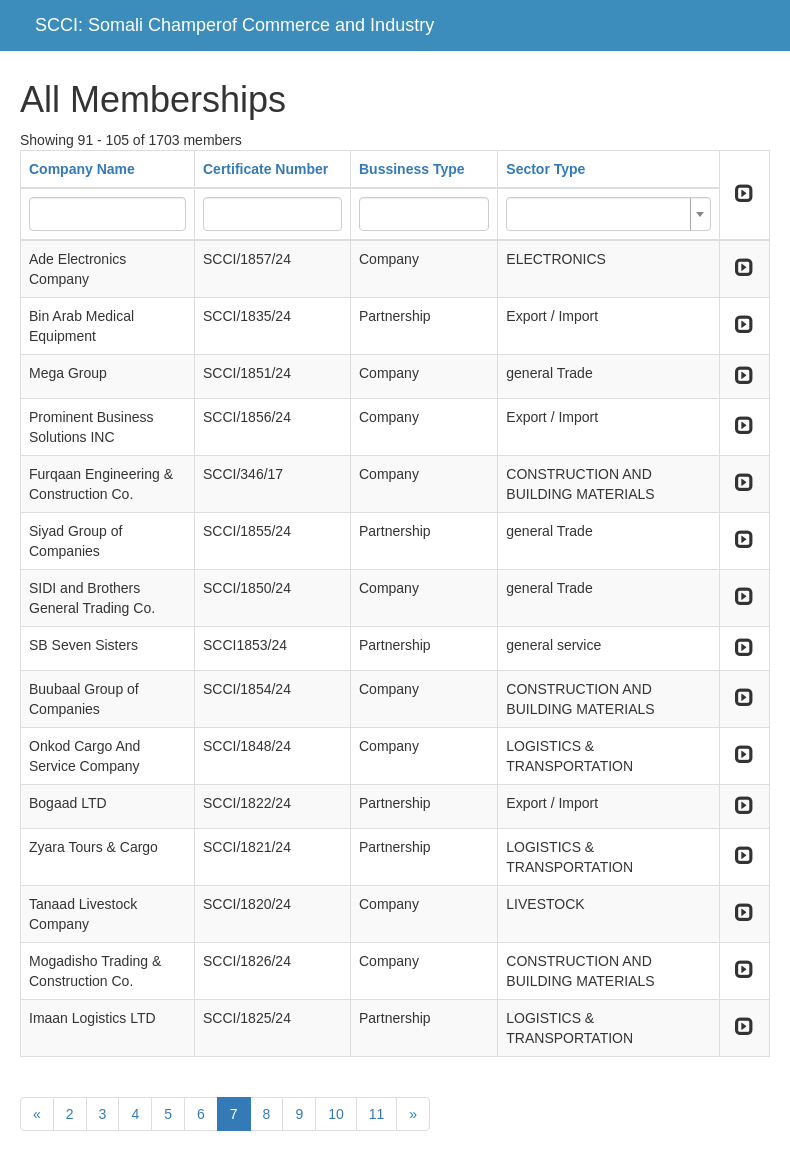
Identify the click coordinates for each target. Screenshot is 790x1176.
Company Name (82, 169)
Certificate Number (265, 169)
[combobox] (608, 214)
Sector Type (545, 169)
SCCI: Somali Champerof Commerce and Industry (234, 25)
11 (377, 1114)
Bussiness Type (412, 169)
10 (336, 1114)
